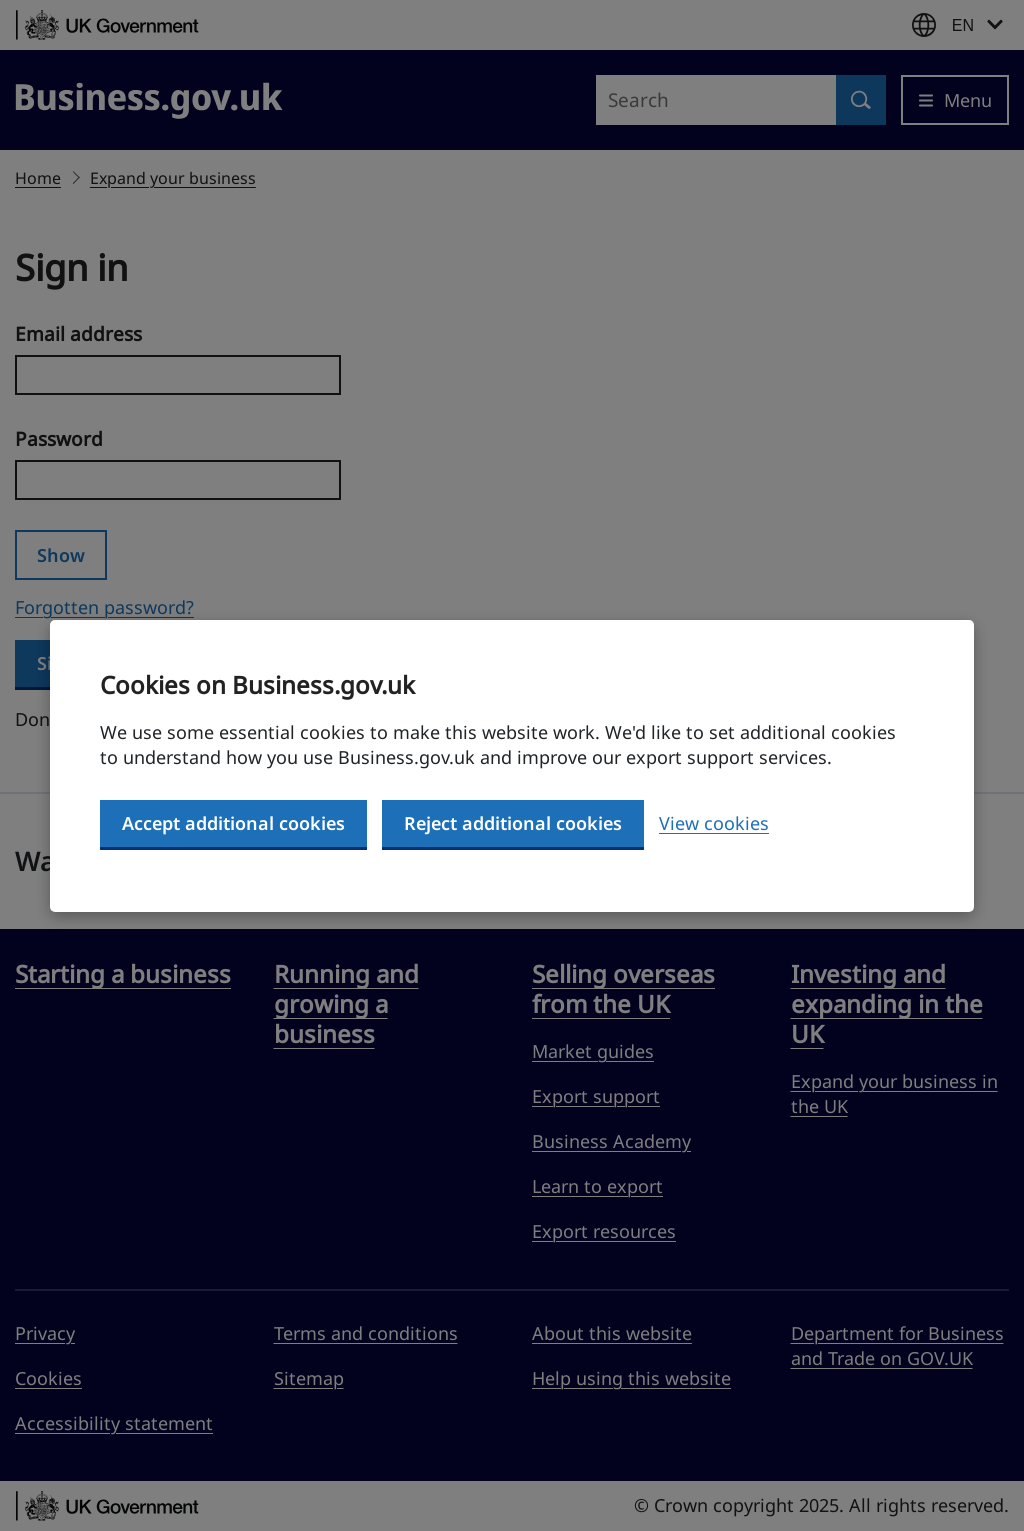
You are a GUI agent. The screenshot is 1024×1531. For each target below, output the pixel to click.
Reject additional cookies (513, 823)
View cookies (714, 823)
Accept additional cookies (233, 823)
